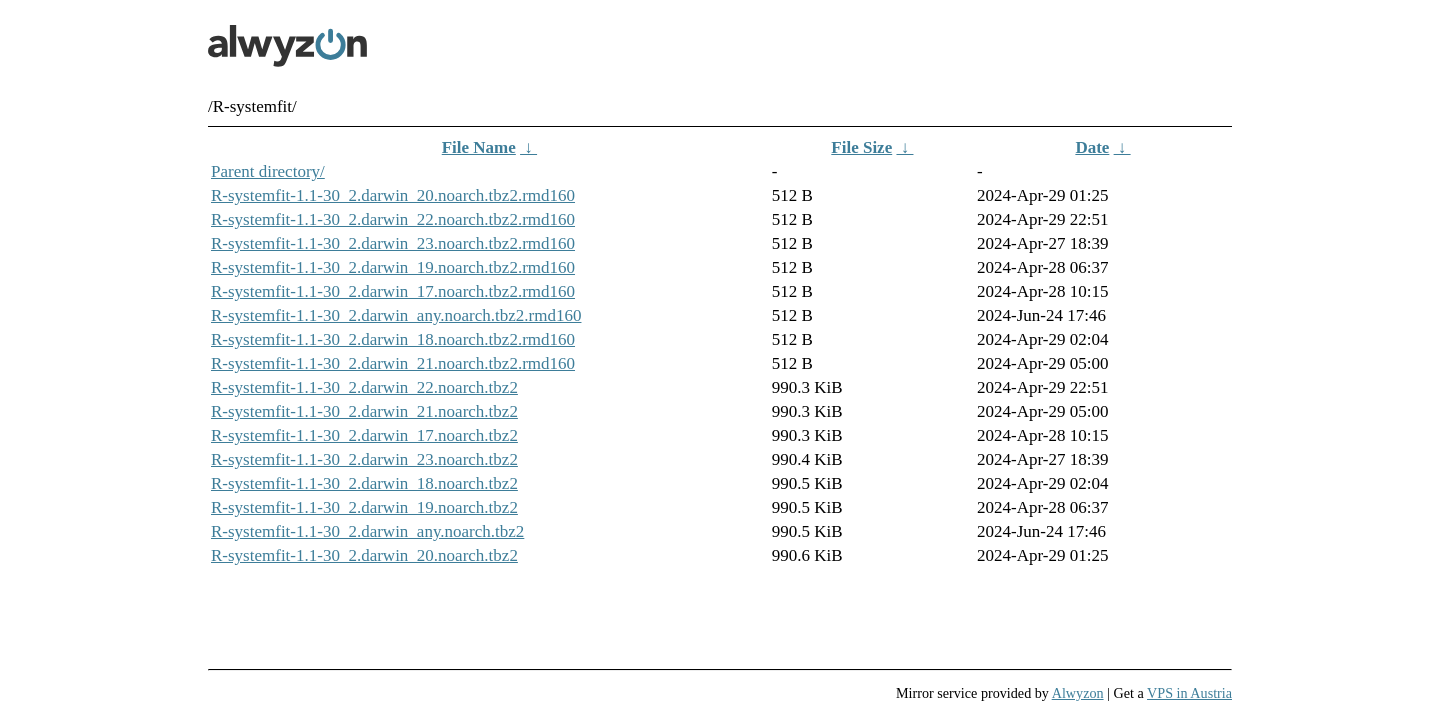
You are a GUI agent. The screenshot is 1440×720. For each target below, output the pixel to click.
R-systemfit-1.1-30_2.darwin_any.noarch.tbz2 (367, 531)
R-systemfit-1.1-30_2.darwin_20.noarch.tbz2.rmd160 (393, 195)
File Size (861, 147)
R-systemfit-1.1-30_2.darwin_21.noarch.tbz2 (364, 411)
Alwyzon (1078, 693)
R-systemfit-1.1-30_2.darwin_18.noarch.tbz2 (364, 483)
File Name (479, 147)
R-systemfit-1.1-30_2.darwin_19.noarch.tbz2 (364, 507)
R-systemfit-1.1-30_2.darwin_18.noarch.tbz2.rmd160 (393, 339)
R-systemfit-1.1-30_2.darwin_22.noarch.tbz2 (364, 387)
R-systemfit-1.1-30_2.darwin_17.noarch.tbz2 (364, 435)
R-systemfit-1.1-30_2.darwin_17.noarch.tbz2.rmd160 (393, 291)
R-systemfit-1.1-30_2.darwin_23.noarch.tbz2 (364, 459)
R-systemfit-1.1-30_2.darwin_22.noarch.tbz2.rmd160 (393, 219)
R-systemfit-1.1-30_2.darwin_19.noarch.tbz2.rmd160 (393, 267)
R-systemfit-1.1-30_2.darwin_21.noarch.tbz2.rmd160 (393, 363)
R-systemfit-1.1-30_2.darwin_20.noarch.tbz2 (364, 555)
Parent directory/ (268, 171)
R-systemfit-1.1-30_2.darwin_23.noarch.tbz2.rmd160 (393, 243)
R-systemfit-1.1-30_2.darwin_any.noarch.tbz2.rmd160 (396, 315)
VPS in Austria (1189, 693)
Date (1092, 147)
